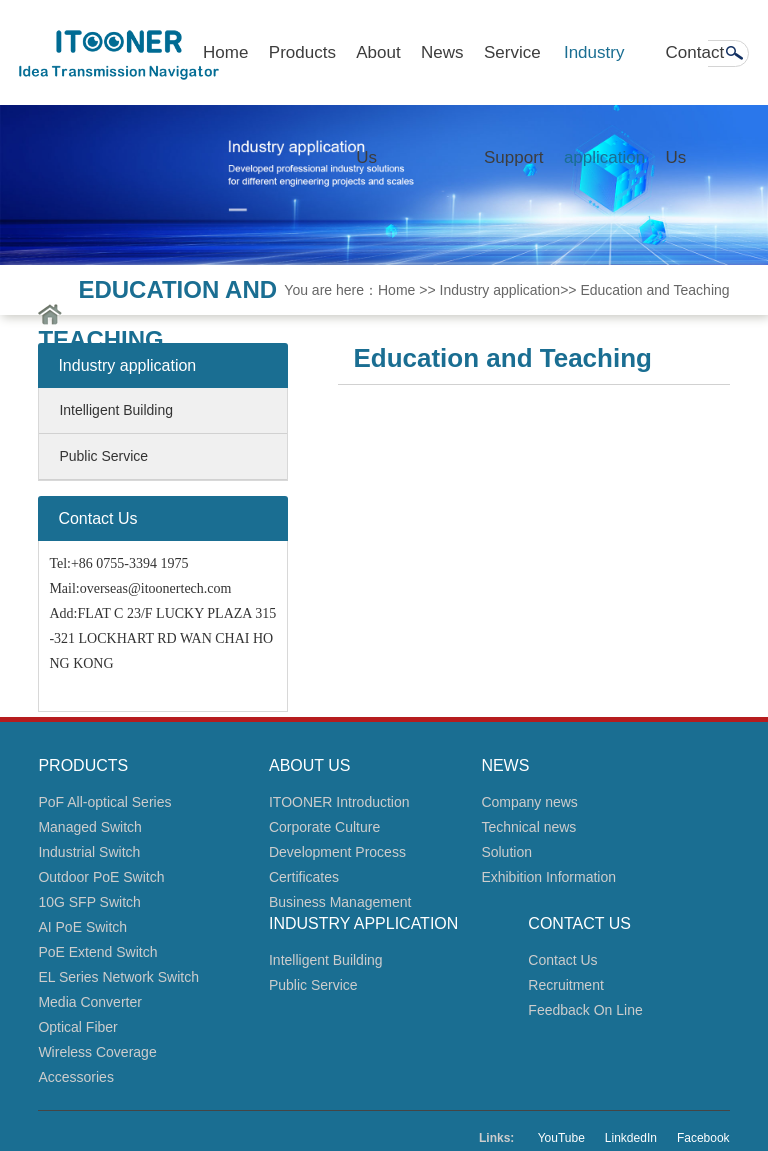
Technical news (528, 827)
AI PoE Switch (82, 927)
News (442, 52)
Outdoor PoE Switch (101, 877)
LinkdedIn (631, 1138)
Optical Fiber (77, 1027)
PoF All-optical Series (104, 802)
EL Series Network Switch (118, 977)
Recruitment (565, 985)
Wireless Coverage (97, 1052)
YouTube (561, 1138)
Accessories (75, 1077)
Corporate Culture (324, 827)
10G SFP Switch (89, 902)
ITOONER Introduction (339, 802)
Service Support (514, 74)
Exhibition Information (548, 877)
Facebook (703, 1138)
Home (225, 52)
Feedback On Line (585, 1010)
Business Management (340, 902)
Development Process (337, 852)
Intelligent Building (116, 410)
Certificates (304, 877)
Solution (506, 852)
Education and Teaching (654, 290)
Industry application (604, 74)
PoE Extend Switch (97, 952)
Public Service (103, 456)
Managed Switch (90, 827)
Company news (529, 802)
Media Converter (90, 1002)
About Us (378, 74)
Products (302, 52)
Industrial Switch (89, 852)
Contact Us (695, 74)
